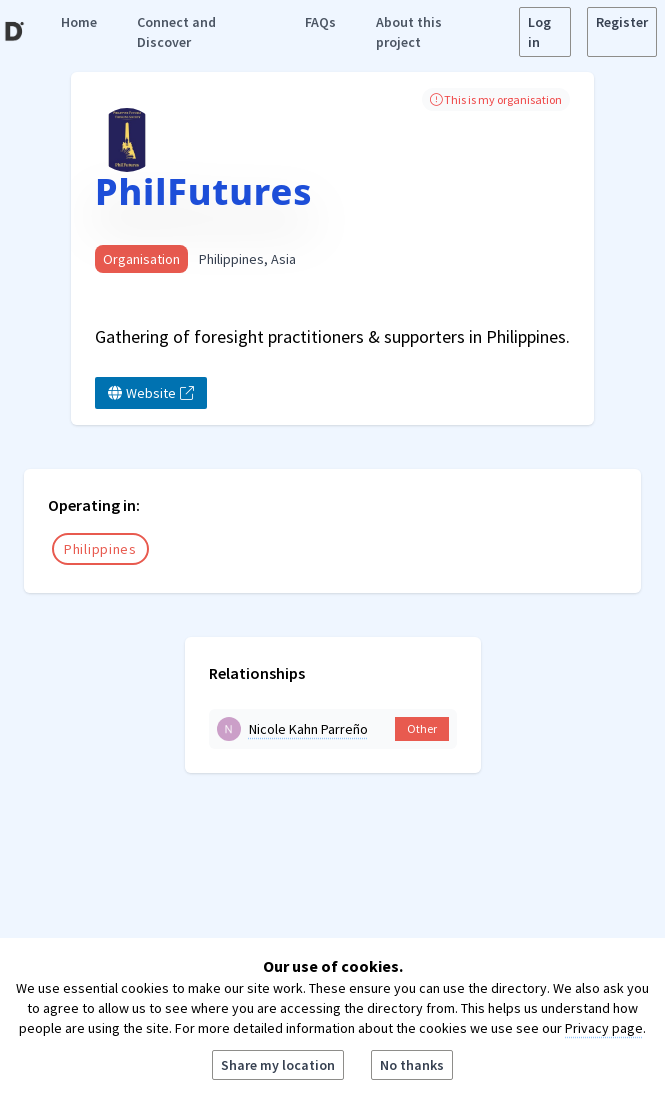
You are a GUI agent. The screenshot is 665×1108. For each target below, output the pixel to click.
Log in (539, 32)
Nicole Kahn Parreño (308, 729)
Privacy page (604, 1028)
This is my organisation (496, 99)
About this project (409, 32)
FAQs (320, 22)
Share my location (278, 1065)
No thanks (412, 1065)
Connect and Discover (176, 32)
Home (79, 22)
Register (622, 22)
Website (151, 393)
